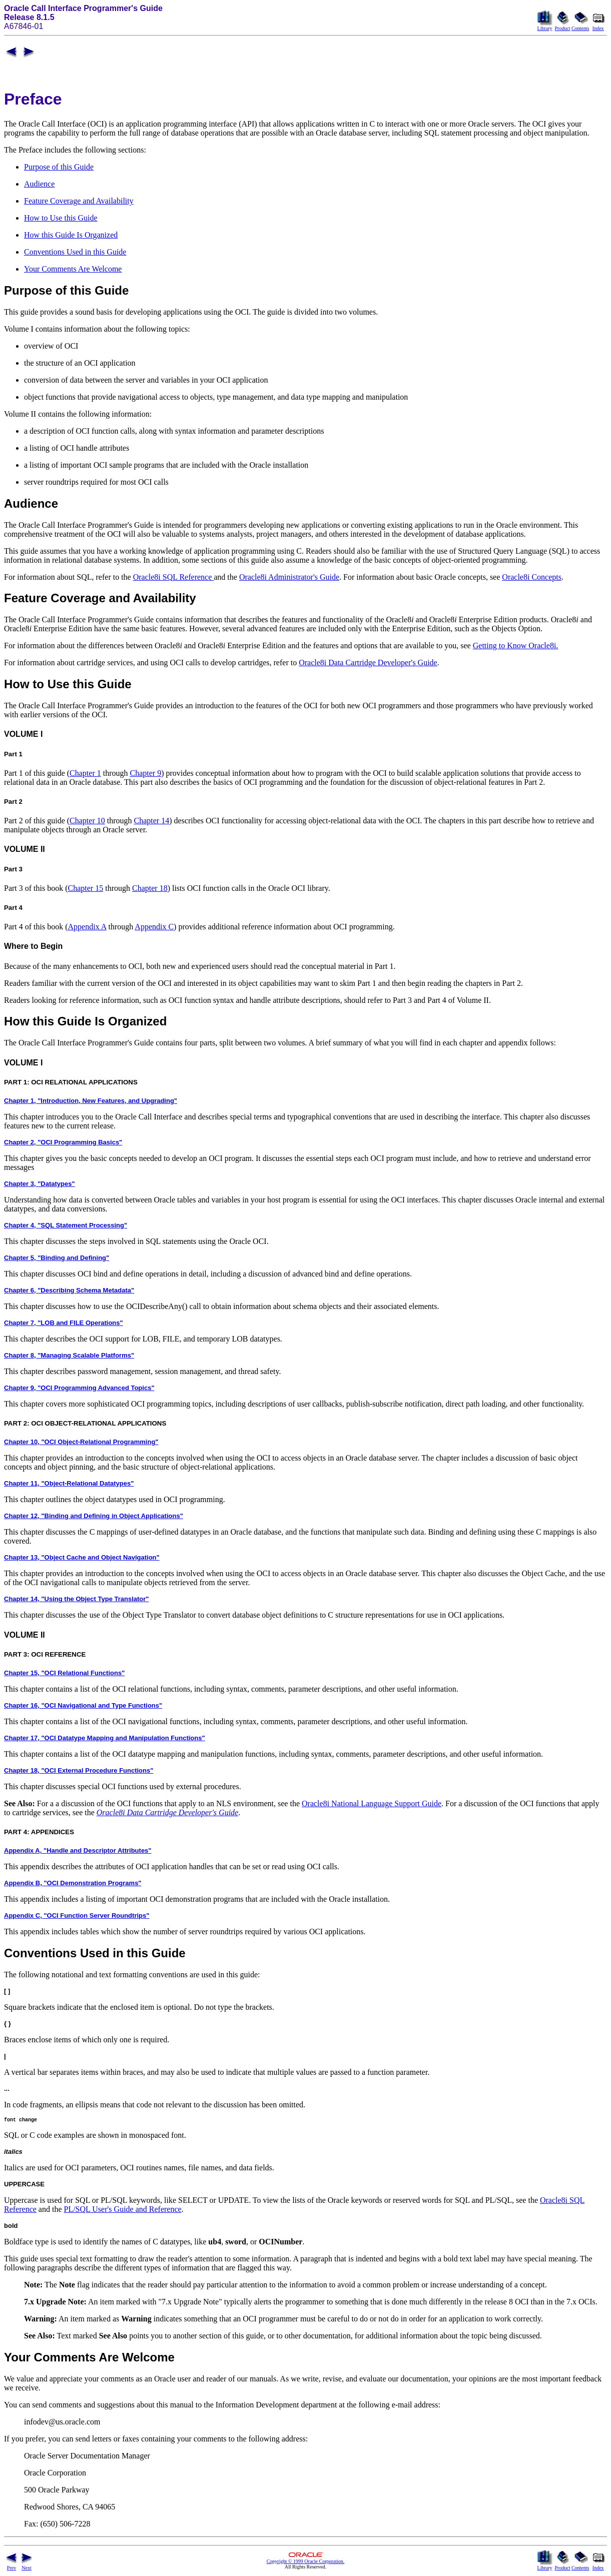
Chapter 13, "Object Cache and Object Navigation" (82, 1557)
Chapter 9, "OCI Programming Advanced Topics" (79, 1388)
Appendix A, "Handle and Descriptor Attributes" (78, 1850)
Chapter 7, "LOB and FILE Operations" (63, 1323)
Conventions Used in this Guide (75, 252)
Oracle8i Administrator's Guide (289, 577)
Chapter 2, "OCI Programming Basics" (63, 1142)
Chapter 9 (146, 773)
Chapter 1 (85, 773)
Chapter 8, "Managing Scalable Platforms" (69, 1355)
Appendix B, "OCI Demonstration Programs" (73, 1883)
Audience (39, 184)
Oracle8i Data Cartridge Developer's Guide (368, 662)
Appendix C (154, 926)
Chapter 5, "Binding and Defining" (56, 1257)
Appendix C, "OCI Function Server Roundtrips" (76, 1915)
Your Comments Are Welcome (73, 269)
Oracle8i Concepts (531, 577)
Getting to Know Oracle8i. (515, 645)
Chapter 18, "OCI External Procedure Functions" (78, 1770)
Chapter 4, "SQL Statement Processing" (65, 1225)
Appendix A (87, 926)
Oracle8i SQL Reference (173, 577)
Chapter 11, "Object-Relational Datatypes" (69, 1483)
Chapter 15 (86, 888)
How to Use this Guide (61, 218)
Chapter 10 (87, 820)
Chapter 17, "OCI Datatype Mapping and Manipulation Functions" (104, 1738)
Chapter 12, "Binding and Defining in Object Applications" (93, 1516)
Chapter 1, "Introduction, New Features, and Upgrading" (90, 1100)
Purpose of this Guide (59, 167)
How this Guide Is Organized (71, 235)
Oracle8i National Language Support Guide (371, 1803)
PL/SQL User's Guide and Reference (123, 2210)
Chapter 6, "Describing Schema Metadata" (69, 1290)
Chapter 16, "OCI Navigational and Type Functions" (83, 1705)
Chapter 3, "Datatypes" (39, 1183)
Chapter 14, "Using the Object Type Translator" (76, 1599)
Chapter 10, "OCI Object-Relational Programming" (81, 1442)
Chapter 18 (150, 888)
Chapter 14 (152, 820)
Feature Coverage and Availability (79, 201)
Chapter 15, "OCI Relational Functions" (64, 1673)
